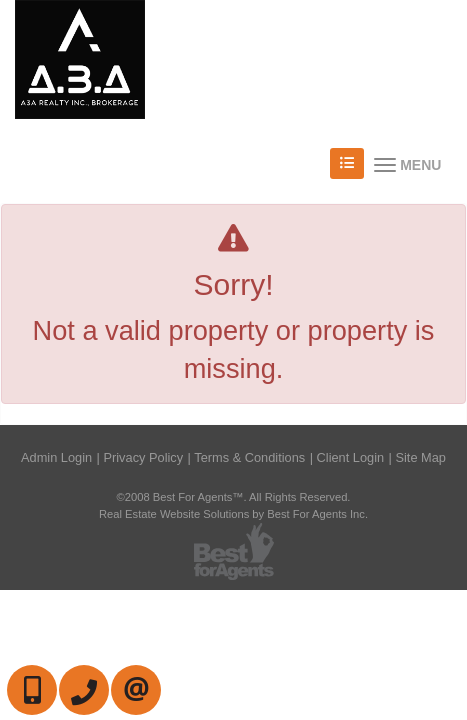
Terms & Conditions (249, 457)
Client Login (351, 457)
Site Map (420, 457)
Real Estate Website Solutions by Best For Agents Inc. (233, 514)
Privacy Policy (143, 457)
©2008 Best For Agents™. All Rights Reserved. (234, 497)
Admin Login (56, 457)
